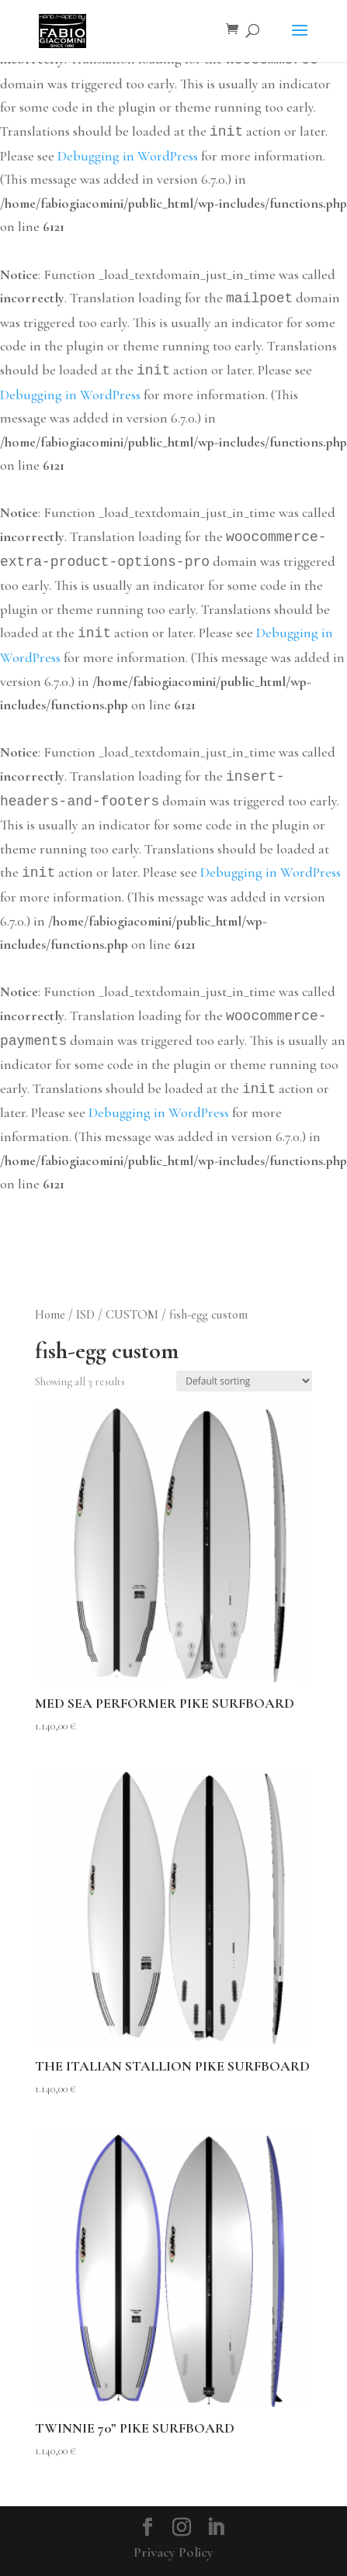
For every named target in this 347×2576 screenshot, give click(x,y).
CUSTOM (132, 1314)
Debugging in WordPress (127, 155)
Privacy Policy (173, 2551)
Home (50, 1314)
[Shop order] (244, 1381)
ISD (85, 1314)
